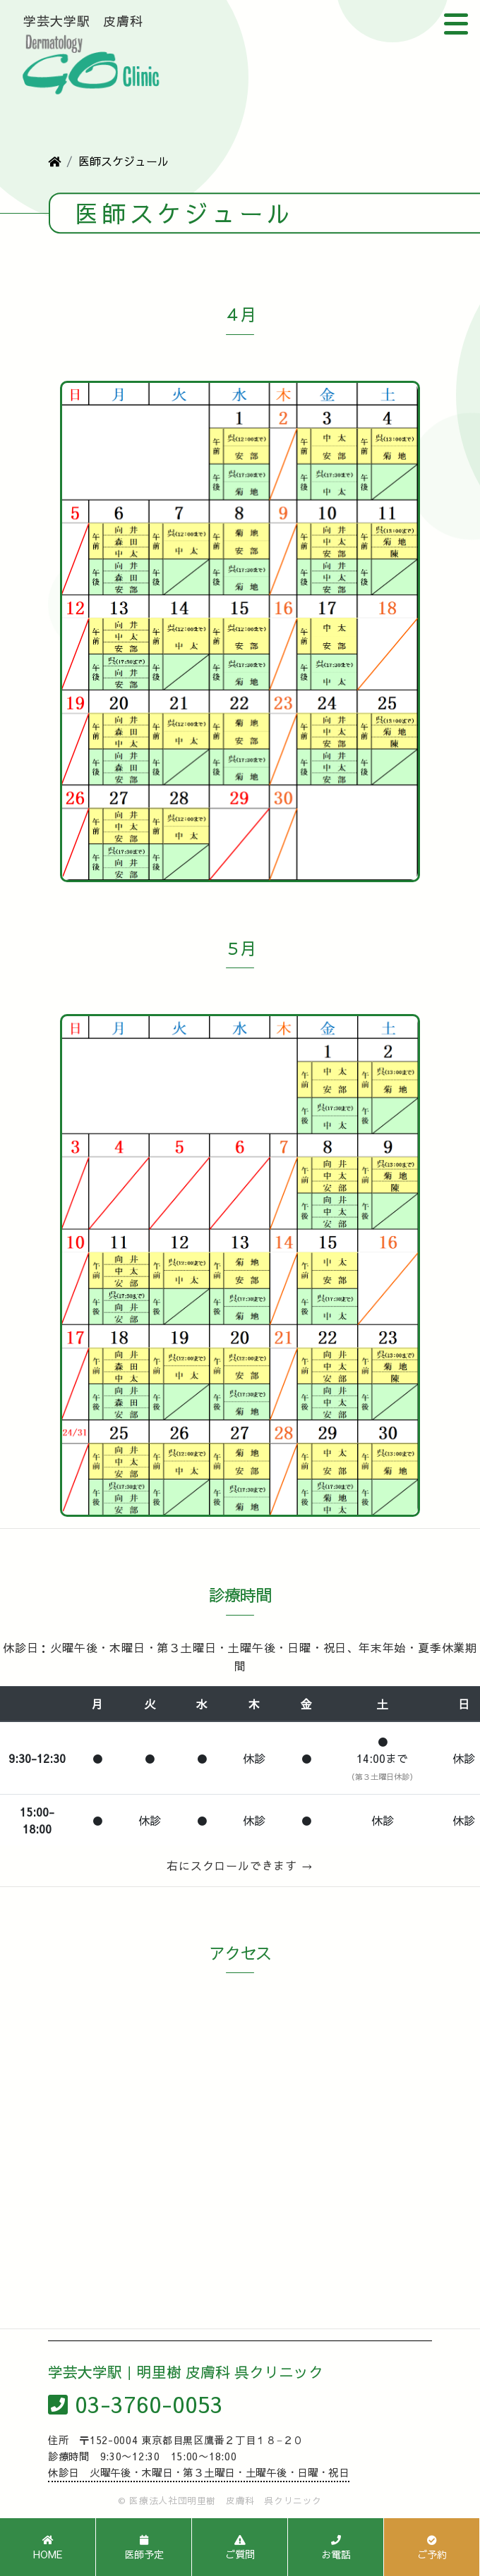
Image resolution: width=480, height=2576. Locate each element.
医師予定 (144, 2548)
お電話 (336, 2548)
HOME (47, 2548)
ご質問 (240, 2548)
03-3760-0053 (135, 2403)
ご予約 (432, 2548)
